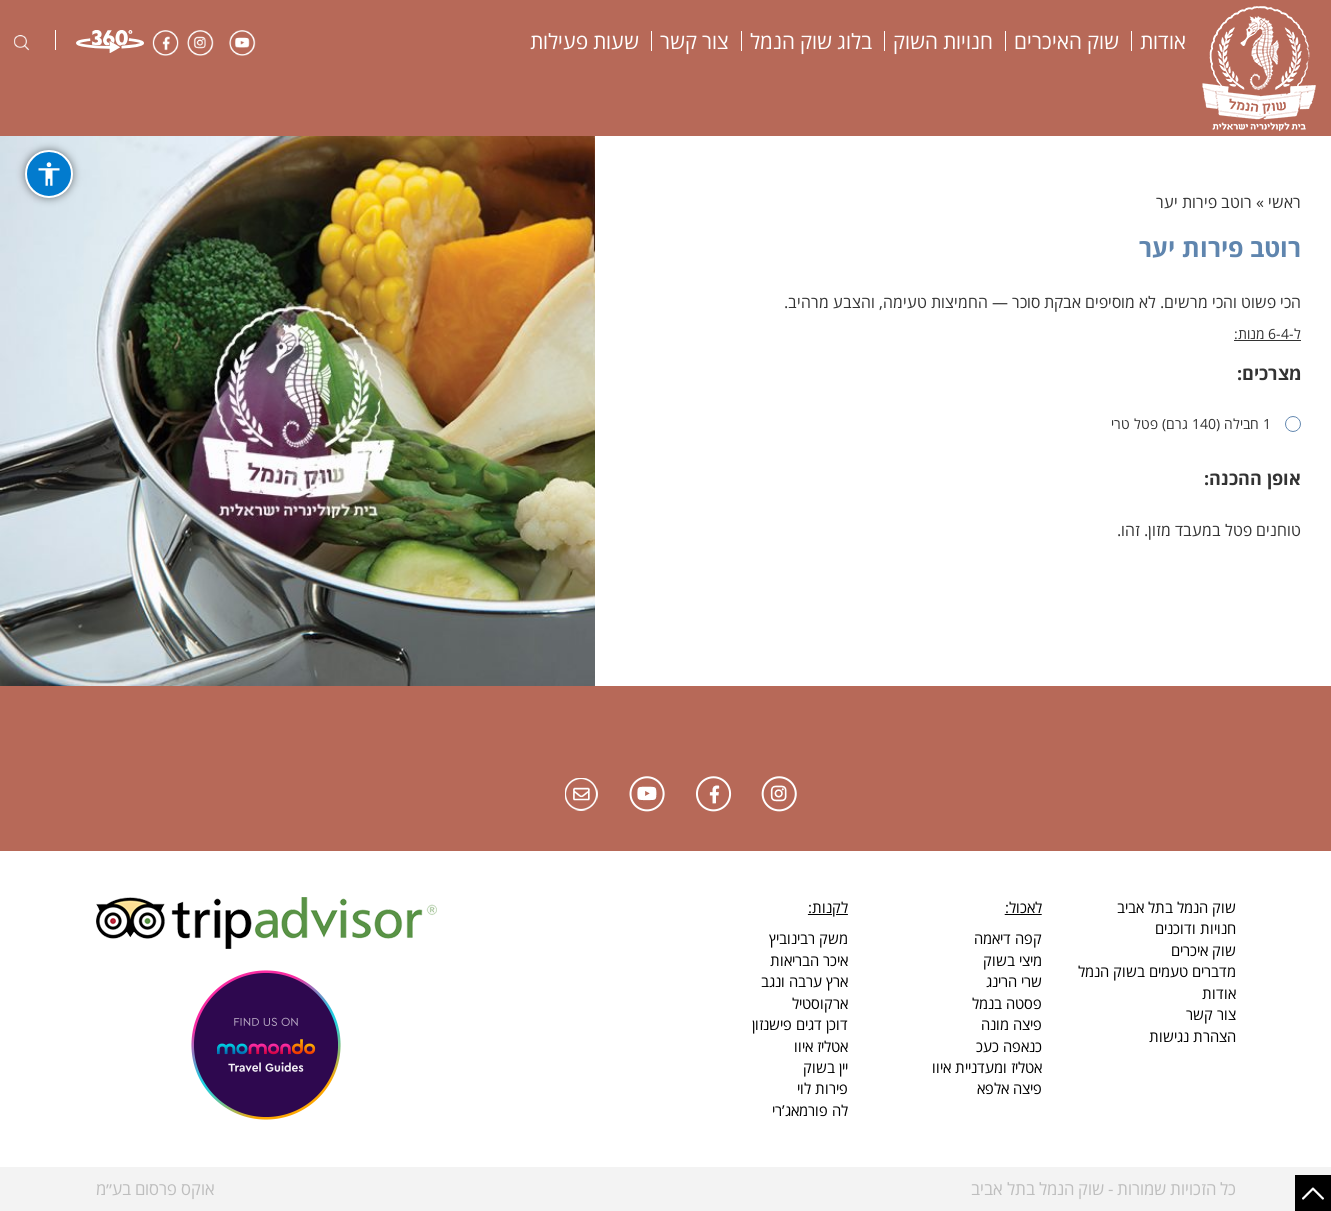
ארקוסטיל (820, 1003)
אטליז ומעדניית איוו (987, 1067)
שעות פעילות (584, 41)
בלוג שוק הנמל (811, 41)
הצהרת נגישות (1192, 1036)
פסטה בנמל (1007, 1003)
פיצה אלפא (1009, 1088)
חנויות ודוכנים (1195, 928)
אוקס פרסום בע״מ (155, 1188)
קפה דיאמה (1008, 938)
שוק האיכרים (1066, 41)
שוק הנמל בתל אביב (1176, 907)
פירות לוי (822, 1088)
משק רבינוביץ (808, 938)
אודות (1163, 41)
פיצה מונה (1011, 1024)
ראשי (1284, 202)
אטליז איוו (821, 1046)
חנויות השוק (943, 41)
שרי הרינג (1014, 981)
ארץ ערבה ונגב (804, 981)
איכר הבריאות (809, 960)
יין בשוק (825, 1067)
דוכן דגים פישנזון (800, 1024)
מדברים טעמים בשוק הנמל (1157, 971)
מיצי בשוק (1012, 960)
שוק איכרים (1203, 950)
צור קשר (694, 41)
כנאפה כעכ (1009, 1046)
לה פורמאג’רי (810, 1110)
